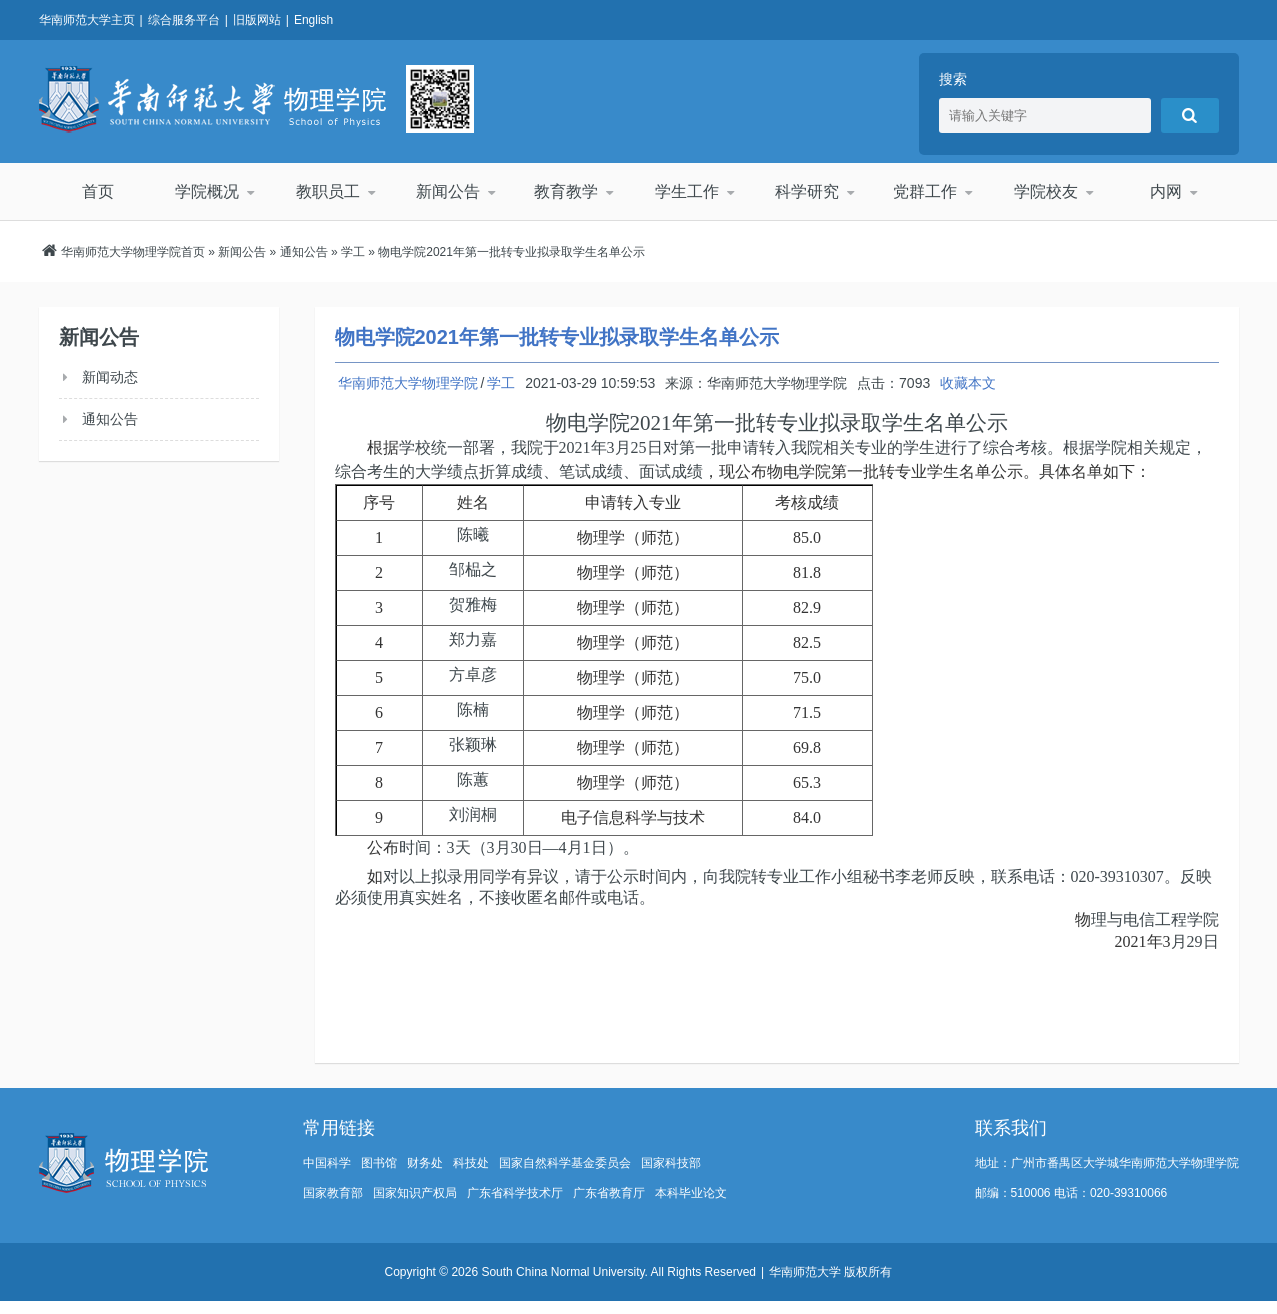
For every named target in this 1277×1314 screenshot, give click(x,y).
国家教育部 (333, 1193)
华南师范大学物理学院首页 (133, 252)
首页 (98, 191)
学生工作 (686, 191)
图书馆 (379, 1163)
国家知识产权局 (415, 1193)
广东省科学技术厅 (515, 1193)
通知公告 (304, 252)
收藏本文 (968, 383)
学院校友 (1045, 191)
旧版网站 (257, 20)
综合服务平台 (184, 20)
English (313, 20)
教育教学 (567, 191)
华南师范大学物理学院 (212, 99)
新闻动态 (110, 377)
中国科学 (327, 1163)
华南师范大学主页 (87, 20)
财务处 (425, 1163)
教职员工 (327, 191)
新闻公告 (447, 191)
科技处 (471, 1163)
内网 (1165, 191)
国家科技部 (671, 1163)
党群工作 (926, 191)
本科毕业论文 (691, 1193)
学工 (353, 252)
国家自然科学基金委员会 (565, 1163)
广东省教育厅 (609, 1193)
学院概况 (208, 191)
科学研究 (806, 191)
